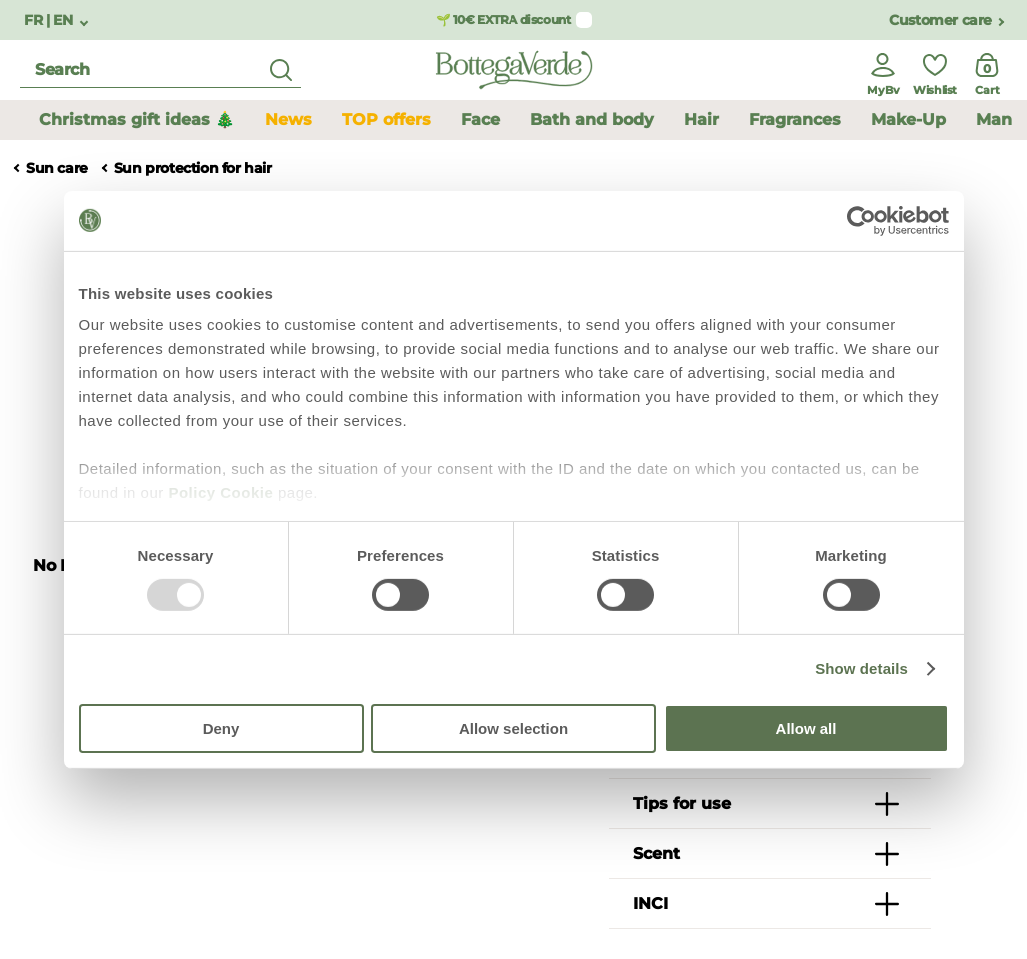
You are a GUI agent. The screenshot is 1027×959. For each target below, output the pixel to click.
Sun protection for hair (193, 168)
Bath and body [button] (592, 119)
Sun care (57, 168)
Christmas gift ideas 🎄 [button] (137, 119)
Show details (861, 668)
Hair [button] (701, 119)
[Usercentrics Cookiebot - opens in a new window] (861, 220)
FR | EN (50, 20)
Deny (221, 728)
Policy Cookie (220, 492)
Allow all (806, 728)
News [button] (288, 119)
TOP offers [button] (386, 119)
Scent (656, 853)
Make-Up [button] (908, 119)
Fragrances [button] (795, 119)
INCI (650, 903)
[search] (160, 70)
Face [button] (480, 119)
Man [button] (994, 119)
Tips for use (682, 803)
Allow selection (513, 728)
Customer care (940, 20)
